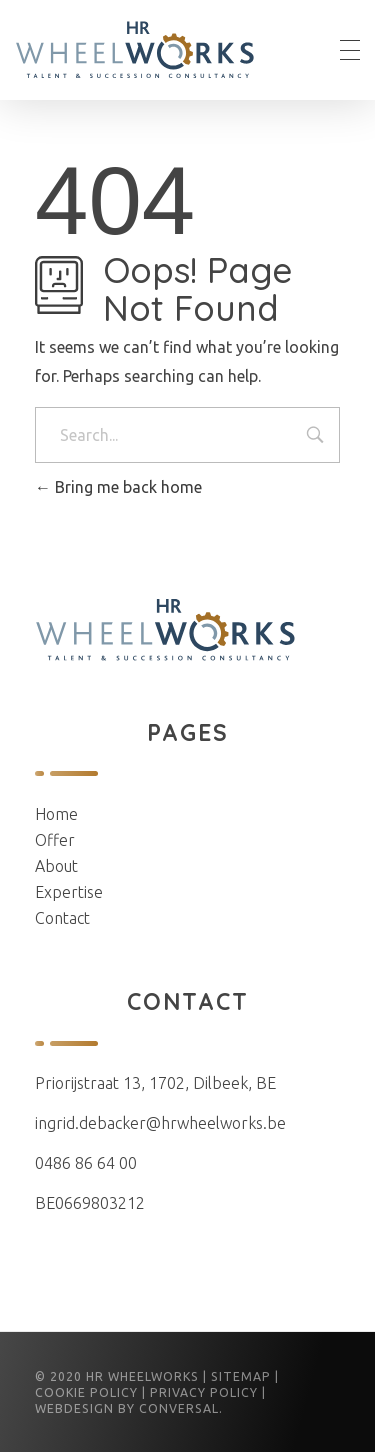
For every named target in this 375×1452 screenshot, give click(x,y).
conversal (179, 1408)
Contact (62, 918)
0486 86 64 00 (86, 1163)
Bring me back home (118, 487)
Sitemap (241, 1376)
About (56, 866)
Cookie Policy (86, 1392)
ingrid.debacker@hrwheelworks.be (160, 1123)
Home (56, 814)
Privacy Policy (204, 1392)
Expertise (69, 892)
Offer (55, 840)
